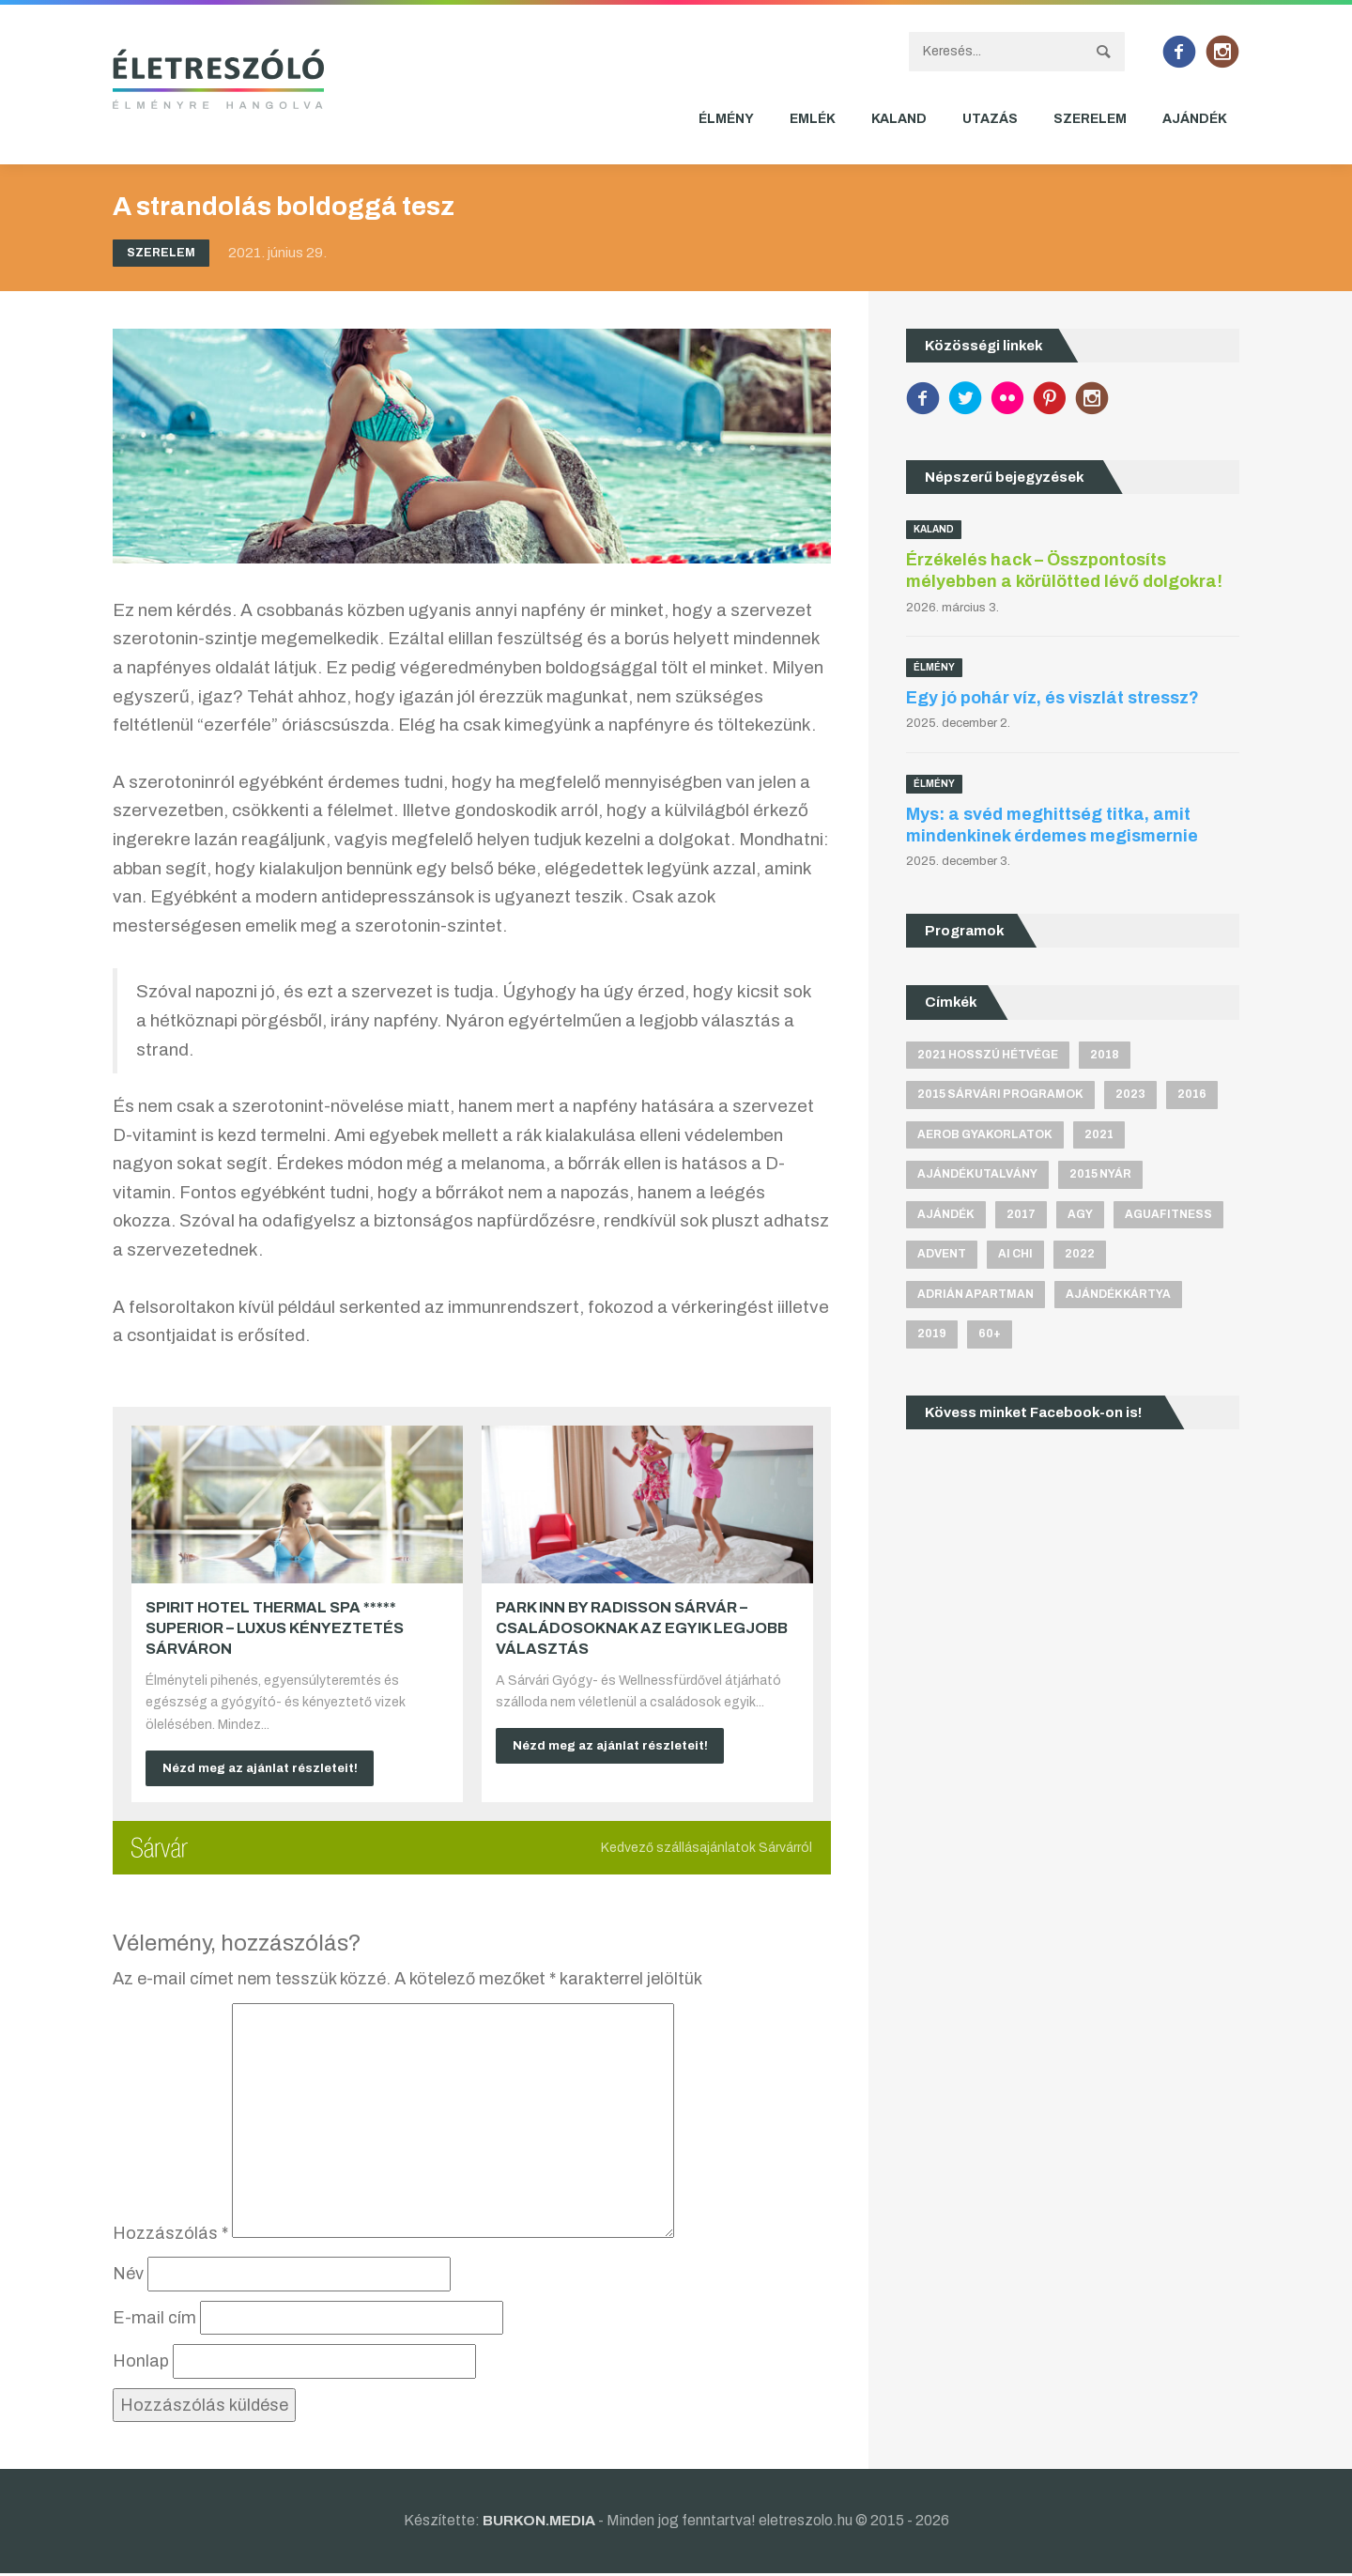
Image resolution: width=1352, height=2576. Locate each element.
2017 (1021, 1214)
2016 (1191, 1094)
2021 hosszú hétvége (987, 1054)
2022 (1080, 1254)
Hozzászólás (170, 2236)
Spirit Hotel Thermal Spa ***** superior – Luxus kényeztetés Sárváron (275, 1628)
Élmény (726, 119)
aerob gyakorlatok (984, 1134)
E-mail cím (154, 2320)
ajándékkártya (1118, 1294)
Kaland (899, 119)
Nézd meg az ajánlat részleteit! (267, 1769)
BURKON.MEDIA (538, 2524)
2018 (1104, 1054)
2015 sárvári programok (1000, 1094)
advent (941, 1254)
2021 (1099, 1134)
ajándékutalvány (977, 1174)
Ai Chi (1015, 1254)
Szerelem (1090, 119)
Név (128, 2276)
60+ (989, 1334)
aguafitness (1168, 1214)
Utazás (990, 119)
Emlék (813, 119)
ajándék (946, 1214)
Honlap (141, 2364)
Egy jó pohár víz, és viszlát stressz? (1052, 697)
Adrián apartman (975, 1294)
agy (1080, 1214)
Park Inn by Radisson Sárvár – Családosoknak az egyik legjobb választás (642, 1628)
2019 (931, 1334)
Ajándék (1194, 119)
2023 (1130, 1094)
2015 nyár (1100, 1174)
